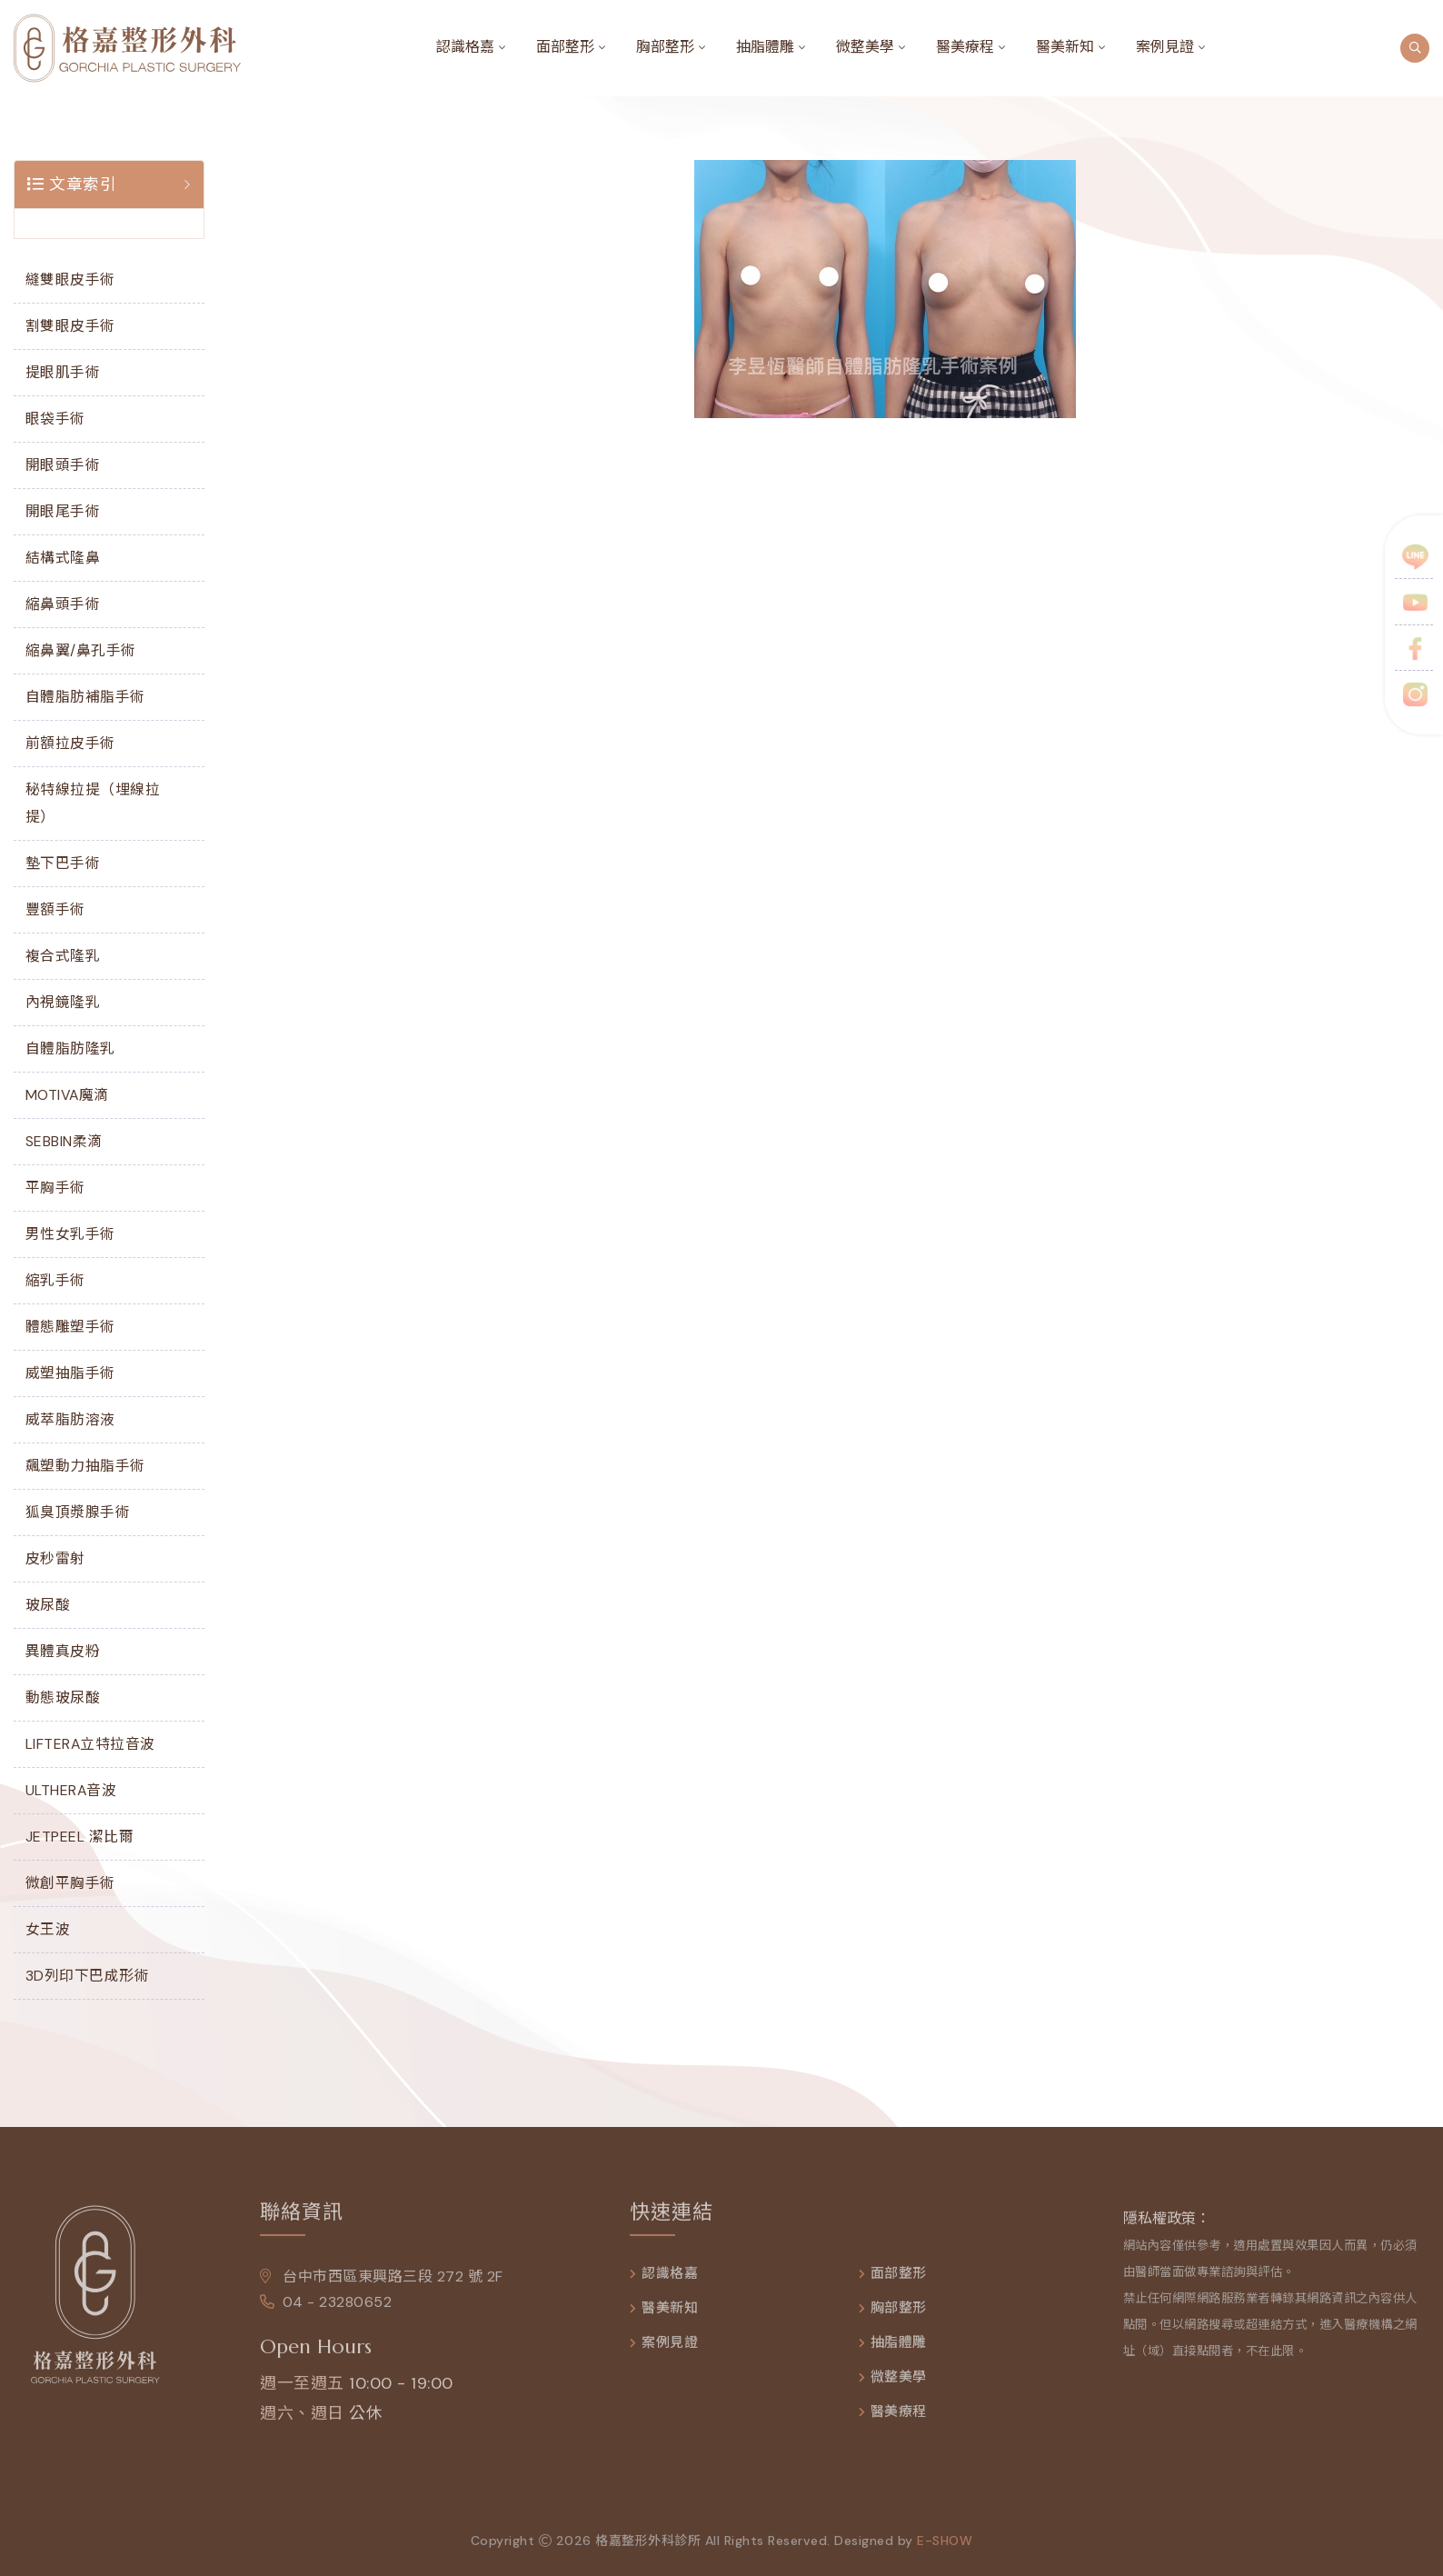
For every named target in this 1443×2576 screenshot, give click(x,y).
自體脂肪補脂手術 (85, 696)
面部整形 (565, 46)
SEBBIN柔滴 (64, 1141)
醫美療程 (965, 46)
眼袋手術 (55, 418)
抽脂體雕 (765, 46)
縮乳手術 (55, 1280)
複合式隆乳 (63, 955)
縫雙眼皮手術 (70, 279)
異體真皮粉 (63, 1651)
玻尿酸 (48, 1604)
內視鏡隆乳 (63, 1002)
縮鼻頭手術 (63, 604)
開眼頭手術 (63, 464)
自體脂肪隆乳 (70, 1048)
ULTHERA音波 (71, 1790)
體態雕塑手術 (70, 1326)
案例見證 (1165, 46)
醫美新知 (1065, 46)
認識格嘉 (465, 46)
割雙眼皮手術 (70, 325)
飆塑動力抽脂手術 (85, 1465)
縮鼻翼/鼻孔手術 (80, 650)
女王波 (48, 1929)
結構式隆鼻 (63, 557)
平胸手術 (55, 1187)
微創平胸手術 (70, 1882)
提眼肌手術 (63, 372)
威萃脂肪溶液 (70, 1419)
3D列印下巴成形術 (87, 1975)
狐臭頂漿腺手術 (78, 1512)
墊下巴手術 (63, 863)
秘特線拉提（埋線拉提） (93, 803)
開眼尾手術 (63, 511)
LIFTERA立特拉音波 (90, 1743)
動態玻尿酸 (63, 1697)
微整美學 (865, 46)
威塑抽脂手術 (70, 1373)
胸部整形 (665, 46)
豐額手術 (55, 909)
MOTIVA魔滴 (67, 1094)
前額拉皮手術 (70, 743)
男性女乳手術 (70, 1233)
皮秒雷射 (55, 1558)
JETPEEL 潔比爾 (79, 1836)
